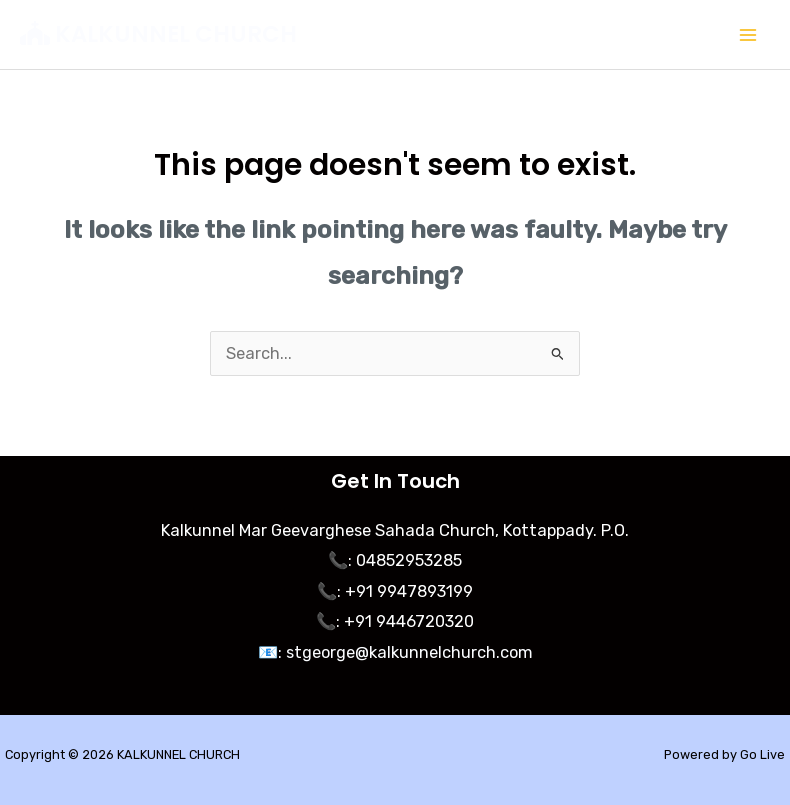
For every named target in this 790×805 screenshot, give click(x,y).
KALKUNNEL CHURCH (176, 34)
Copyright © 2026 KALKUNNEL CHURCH (122, 754)
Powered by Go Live (724, 754)
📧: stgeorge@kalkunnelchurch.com (395, 652)
